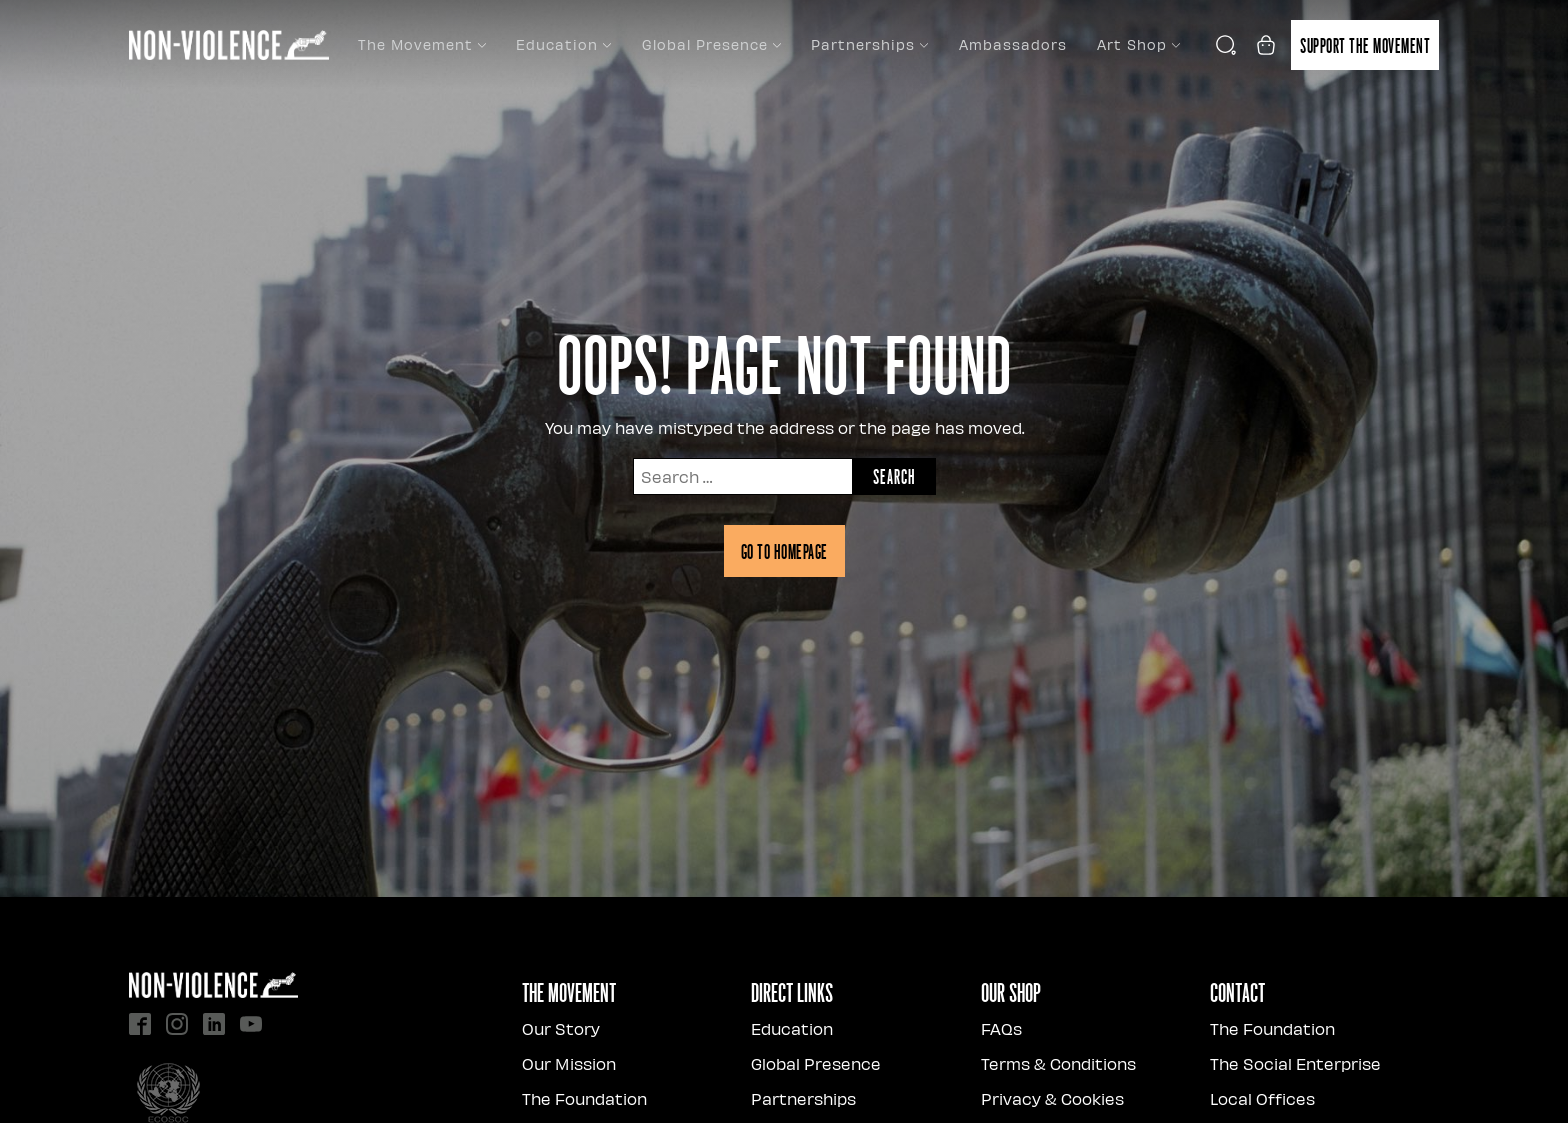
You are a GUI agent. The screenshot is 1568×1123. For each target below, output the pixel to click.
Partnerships (869, 44)
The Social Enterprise (1295, 1063)
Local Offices (1262, 1098)
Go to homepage (784, 551)
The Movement (422, 44)
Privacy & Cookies (1052, 1098)
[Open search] (1226, 45)
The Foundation (584, 1098)
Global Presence (711, 44)
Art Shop (1138, 44)
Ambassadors (1013, 44)
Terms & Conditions (1058, 1063)
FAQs (1001, 1028)
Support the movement (1365, 45)
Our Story (561, 1028)
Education (563, 44)
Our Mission (569, 1063)
